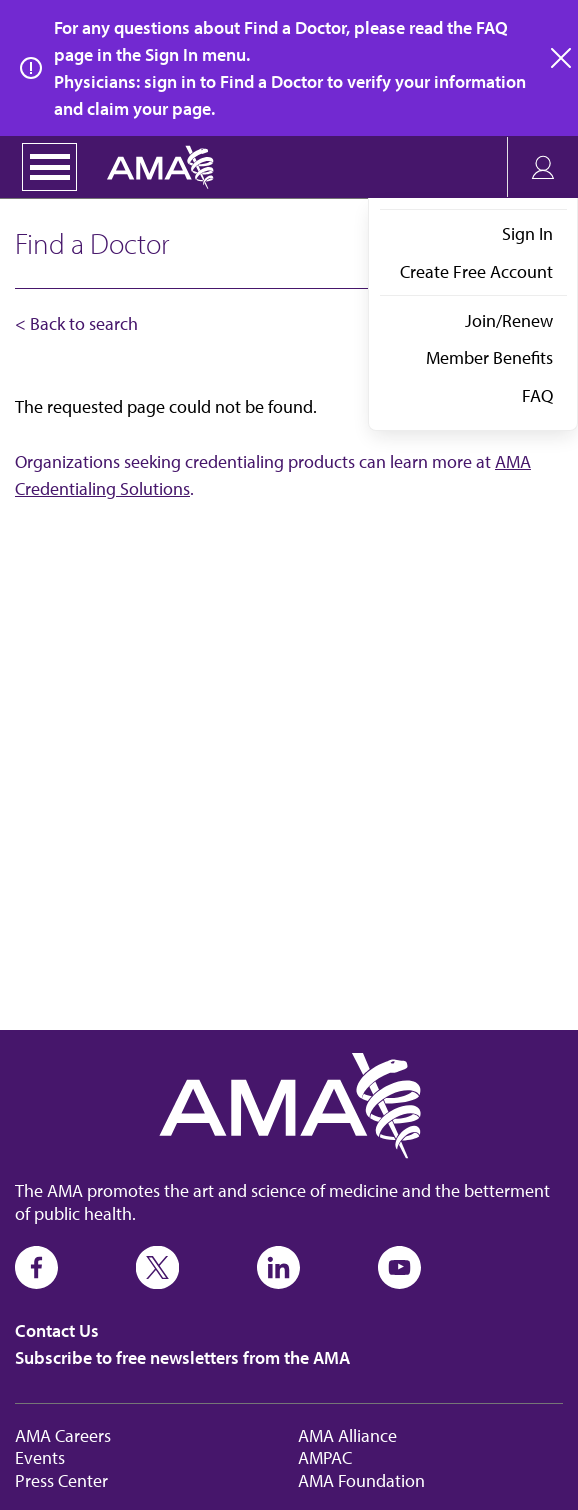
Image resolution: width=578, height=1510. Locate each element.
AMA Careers (63, 1435)
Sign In (527, 233)
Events (40, 1457)
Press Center (61, 1480)
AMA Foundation (361, 1480)
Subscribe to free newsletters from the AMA (182, 1357)
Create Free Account (476, 271)
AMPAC (325, 1457)
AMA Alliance (347, 1435)
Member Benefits (489, 357)
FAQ (537, 395)
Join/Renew (509, 320)
